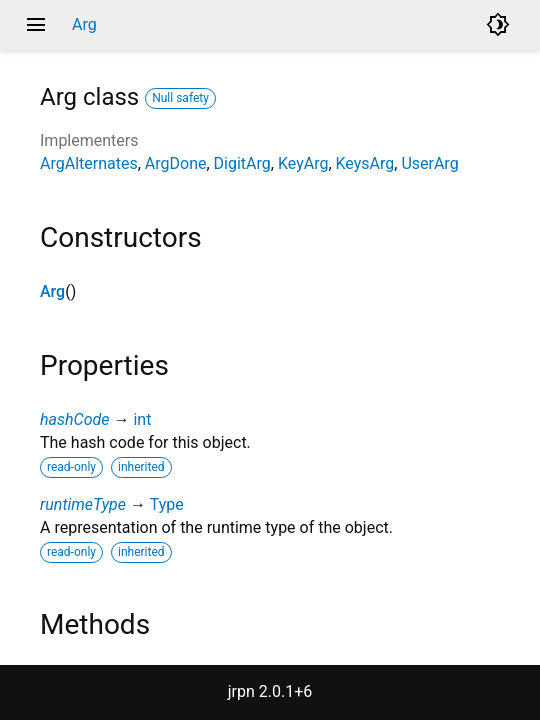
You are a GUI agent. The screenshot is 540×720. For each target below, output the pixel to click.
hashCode (74, 419)
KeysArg (365, 163)
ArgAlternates (89, 163)
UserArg (429, 163)
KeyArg (303, 163)
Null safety (180, 98)
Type (167, 504)
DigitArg (242, 163)
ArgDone (176, 163)
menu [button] (36, 25)
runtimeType (83, 504)
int (142, 419)
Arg (52, 291)
